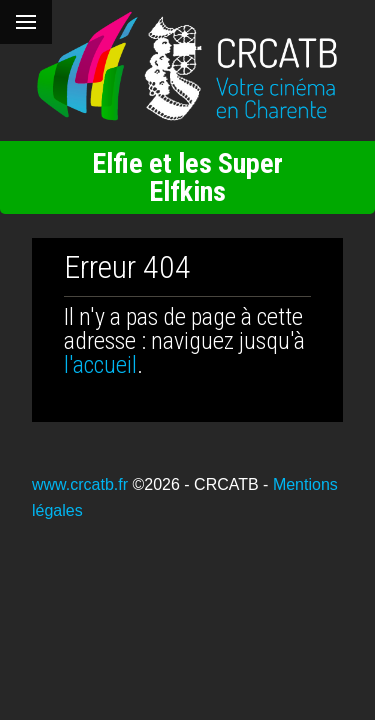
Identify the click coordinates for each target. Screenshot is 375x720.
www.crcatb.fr (80, 484)
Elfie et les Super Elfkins (187, 177)
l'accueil (100, 365)
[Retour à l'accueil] (187, 66)
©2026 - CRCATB (195, 484)
